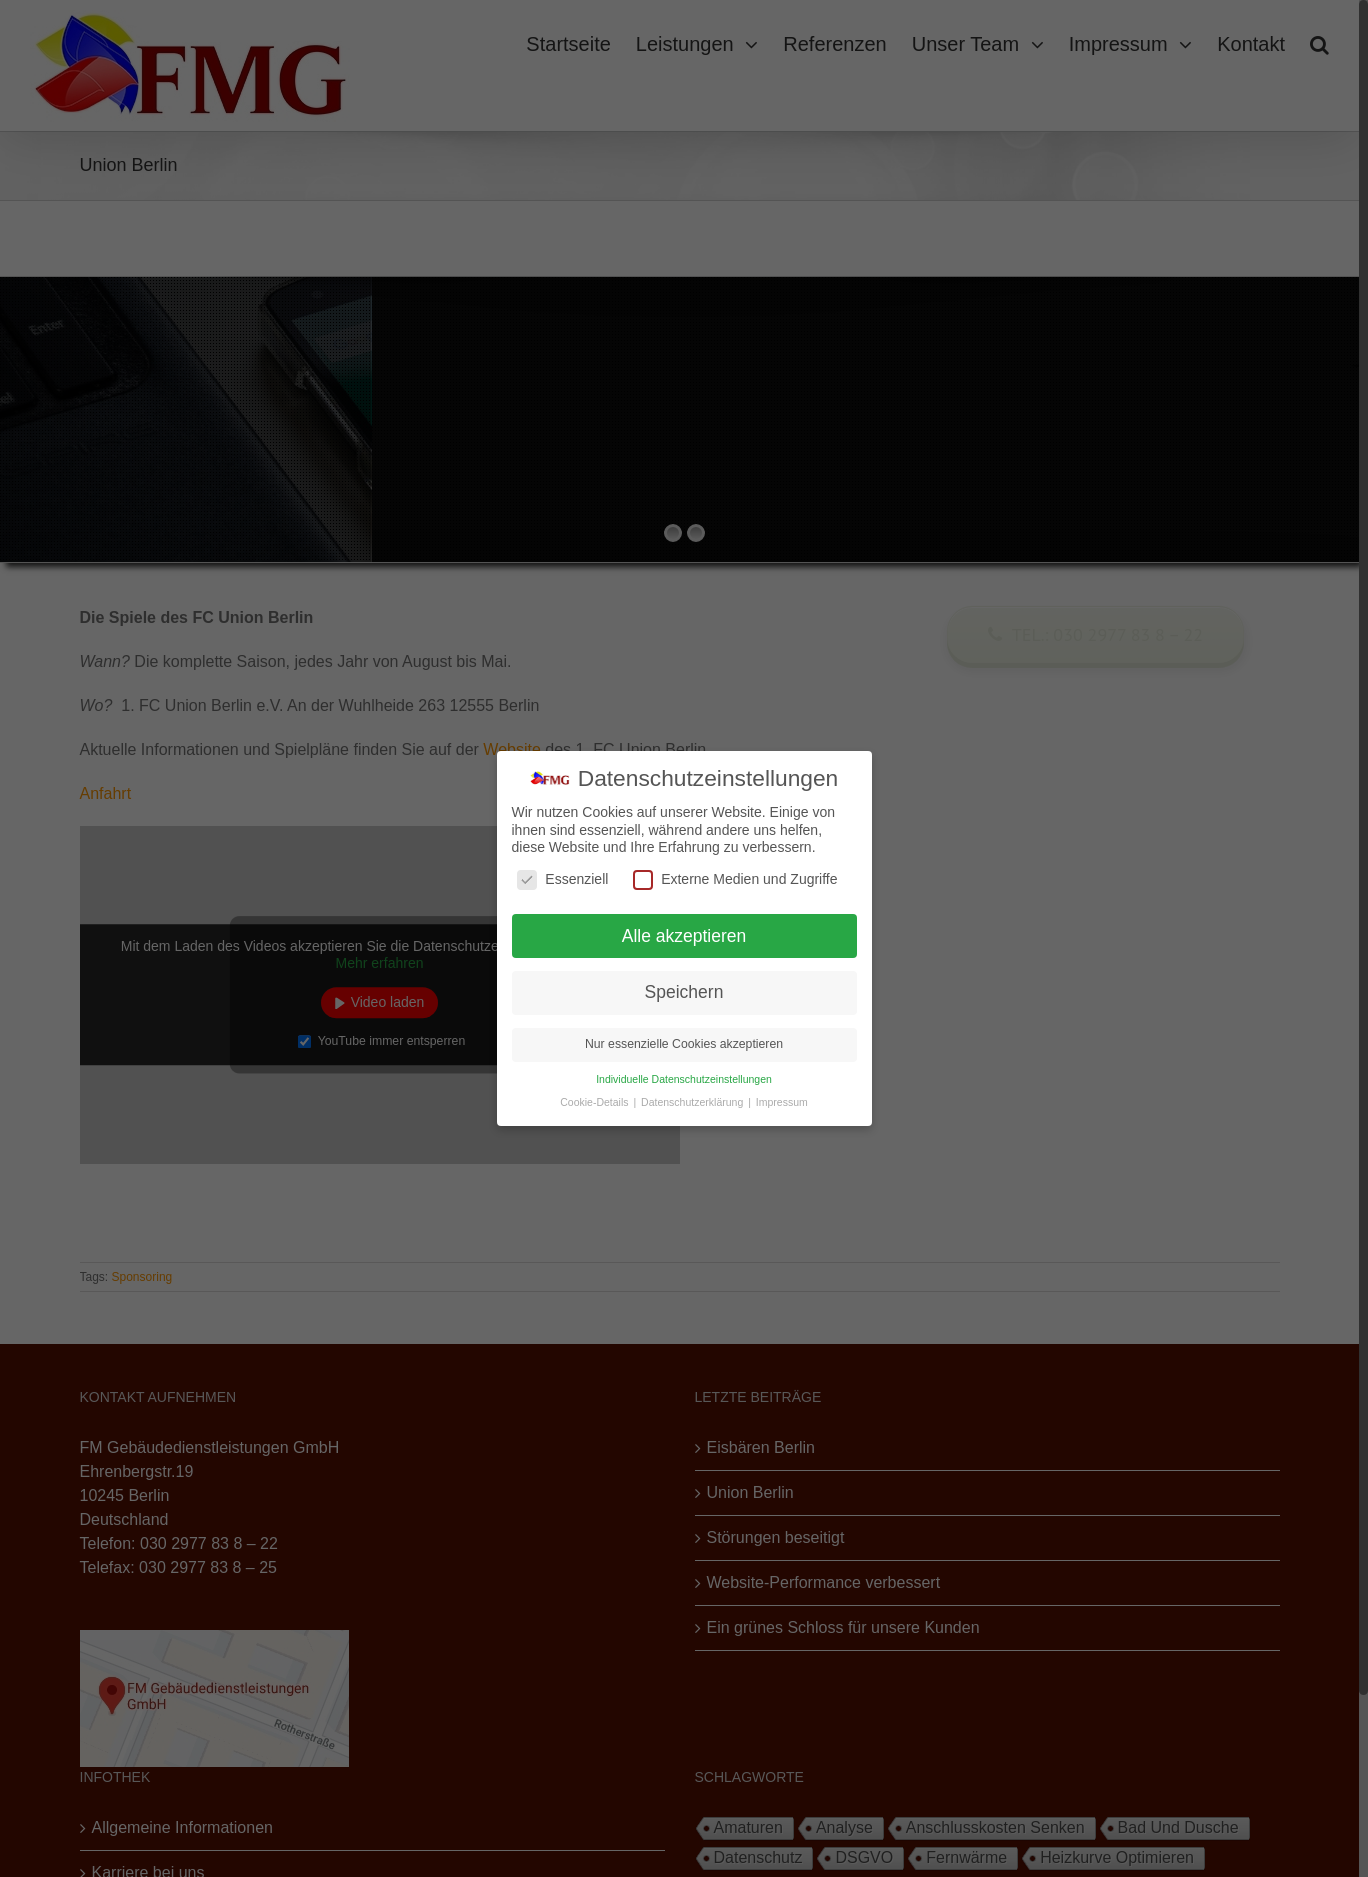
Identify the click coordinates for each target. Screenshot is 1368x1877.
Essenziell (562, 879)
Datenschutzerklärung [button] (693, 1102)
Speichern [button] (684, 992)
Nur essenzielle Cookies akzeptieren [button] (684, 1044)
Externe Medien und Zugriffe (735, 879)
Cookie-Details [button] (595, 1102)
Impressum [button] (782, 1102)
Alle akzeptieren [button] (684, 936)
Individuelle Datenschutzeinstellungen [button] (684, 1079)
